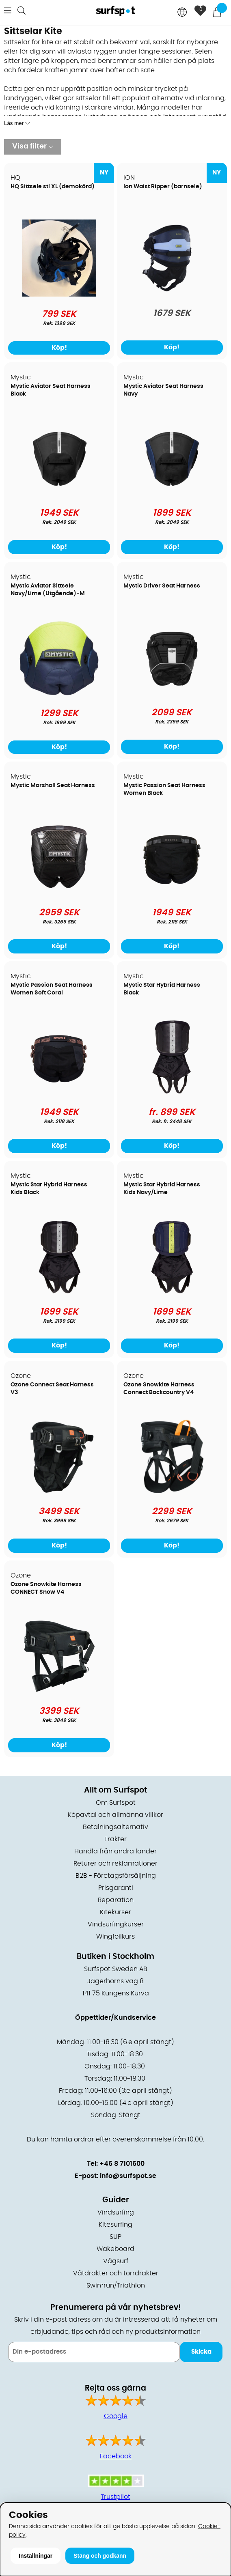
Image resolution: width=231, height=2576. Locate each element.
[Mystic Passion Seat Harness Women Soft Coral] (59, 1093)
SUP (115, 2237)
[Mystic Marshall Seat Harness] (59, 893)
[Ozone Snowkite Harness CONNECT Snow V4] (59, 1692)
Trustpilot (115, 2497)
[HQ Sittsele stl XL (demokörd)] (59, 294)
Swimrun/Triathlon (115, 2285)
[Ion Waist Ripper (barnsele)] (171, 294)
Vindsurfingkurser (116, 1924)
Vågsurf (115, 2261)
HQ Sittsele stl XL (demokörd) (53, 186)
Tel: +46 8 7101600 (116, 2164)
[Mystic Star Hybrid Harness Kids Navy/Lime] (171, 1292)
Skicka (201, 2352)
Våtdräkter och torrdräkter (115, 2273)
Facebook (116, 2456)
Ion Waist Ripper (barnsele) (162, 186)
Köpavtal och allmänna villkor (115, 1815)
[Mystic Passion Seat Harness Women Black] (171, 893)
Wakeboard (115, 2249)
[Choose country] (182, 13)
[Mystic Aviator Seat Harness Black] (59, 494)
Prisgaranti (115, 1888)
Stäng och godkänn (99, 2555)
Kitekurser (115, 1912)
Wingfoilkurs (115, 1936)
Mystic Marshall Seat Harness (53, 785)
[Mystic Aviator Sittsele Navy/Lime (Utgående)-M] (59, 694)
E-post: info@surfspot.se (115, 2176)
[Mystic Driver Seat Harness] (171, 694)
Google (115, 2416)
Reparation (116, 1900)
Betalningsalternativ (115, 1827)
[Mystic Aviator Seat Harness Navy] (171, 494)
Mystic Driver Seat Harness (161, 586)
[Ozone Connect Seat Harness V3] (59, 1492)
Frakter (115, 1839)
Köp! (171, 347)
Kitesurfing (115, 2224)
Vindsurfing (115, 2212)
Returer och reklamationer (115, 1863)
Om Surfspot (116, 1802)
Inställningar (35, 2555)
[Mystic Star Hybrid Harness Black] (171, 1093)
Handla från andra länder (115, 1851)
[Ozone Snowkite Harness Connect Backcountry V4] (172, 1492)
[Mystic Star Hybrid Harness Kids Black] (59, 1292)
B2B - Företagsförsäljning (116, 1875)
